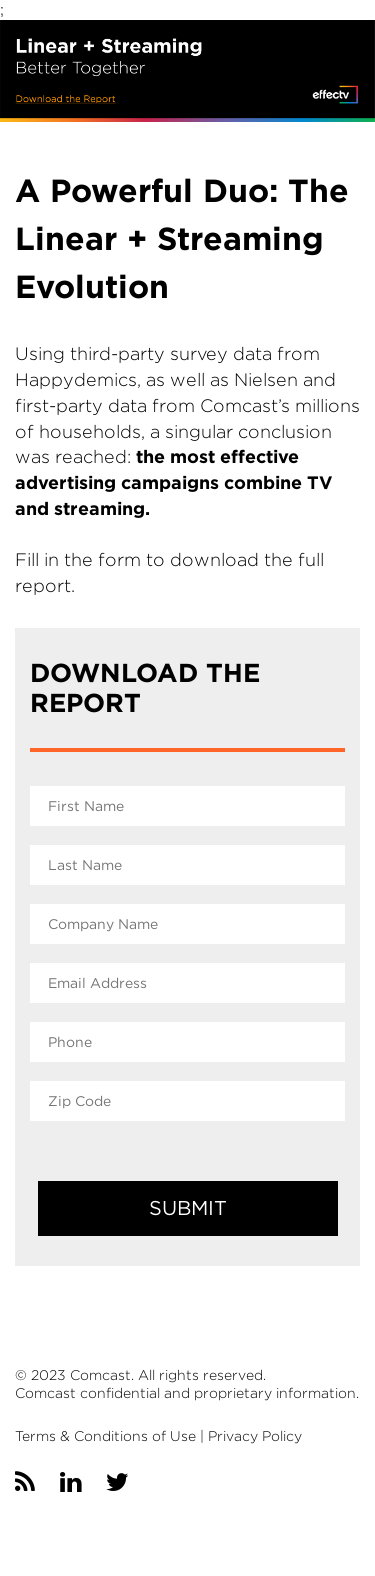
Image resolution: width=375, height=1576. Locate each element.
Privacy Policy (255, 1436)
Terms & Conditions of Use (105, 1436)
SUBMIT (188, 1208)
